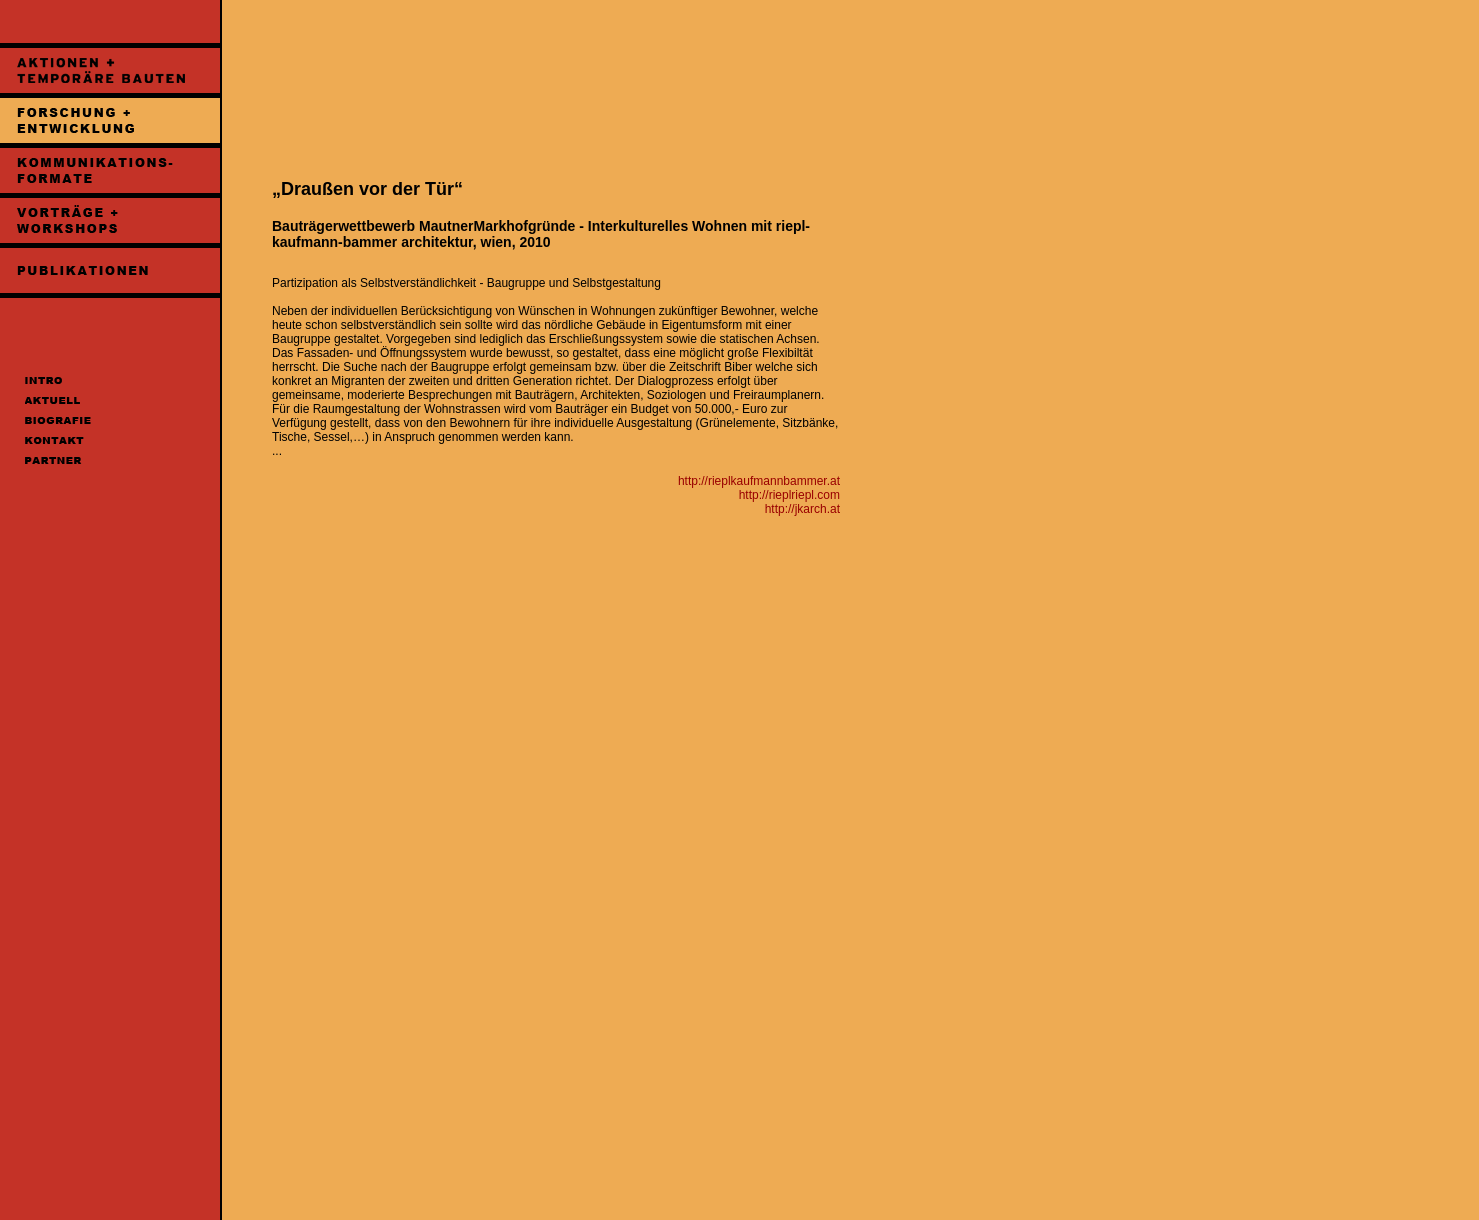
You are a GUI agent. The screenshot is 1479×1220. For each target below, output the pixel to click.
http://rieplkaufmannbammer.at (759, 481)
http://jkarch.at (802, 509)
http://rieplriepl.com (789, 495)
